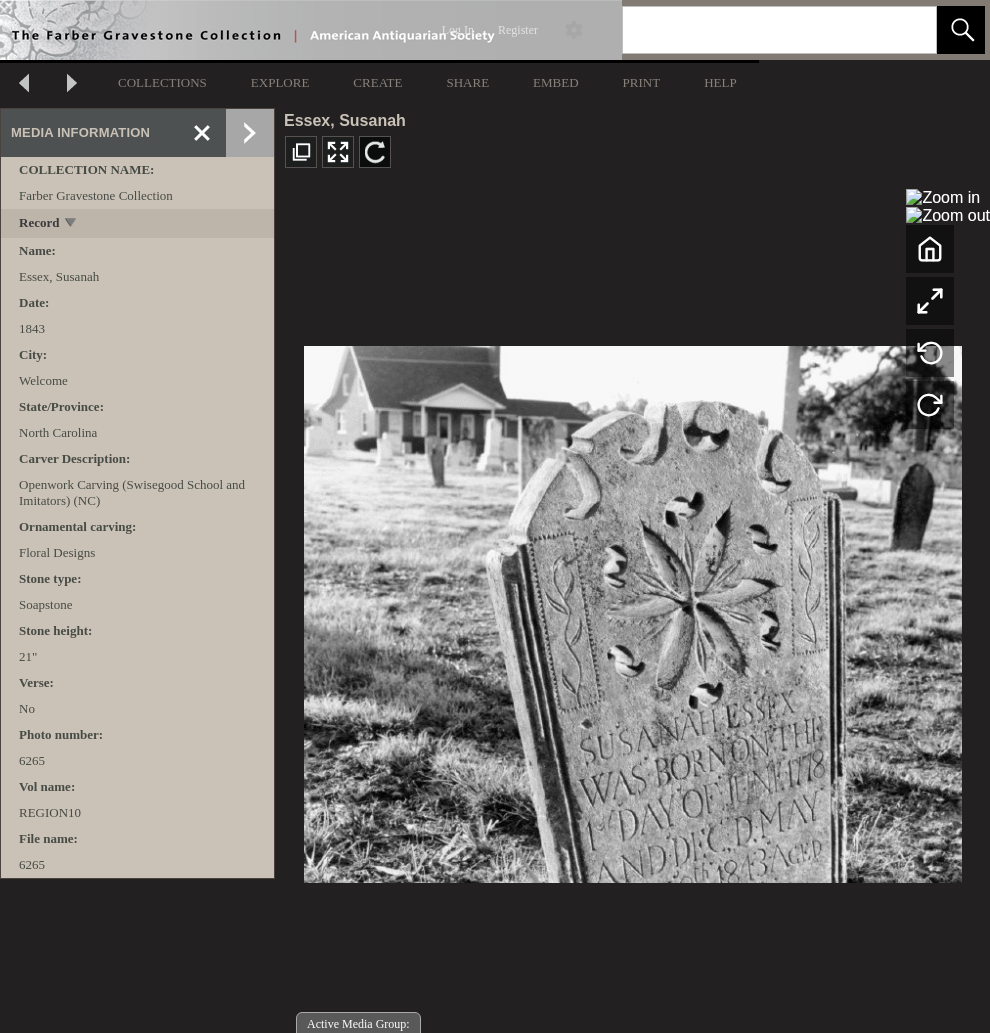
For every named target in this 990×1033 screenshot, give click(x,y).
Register (518, 30)
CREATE (377, 82)
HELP (720, 82)
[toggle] (71, 224)
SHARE (467, 82)
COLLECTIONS (162, 82)
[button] (961, 30)
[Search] (756, 30)
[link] (905, 29)
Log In (458, 30)
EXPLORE (280, 82)
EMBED (556, 82)
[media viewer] (632, 608)
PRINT (642, 82)
